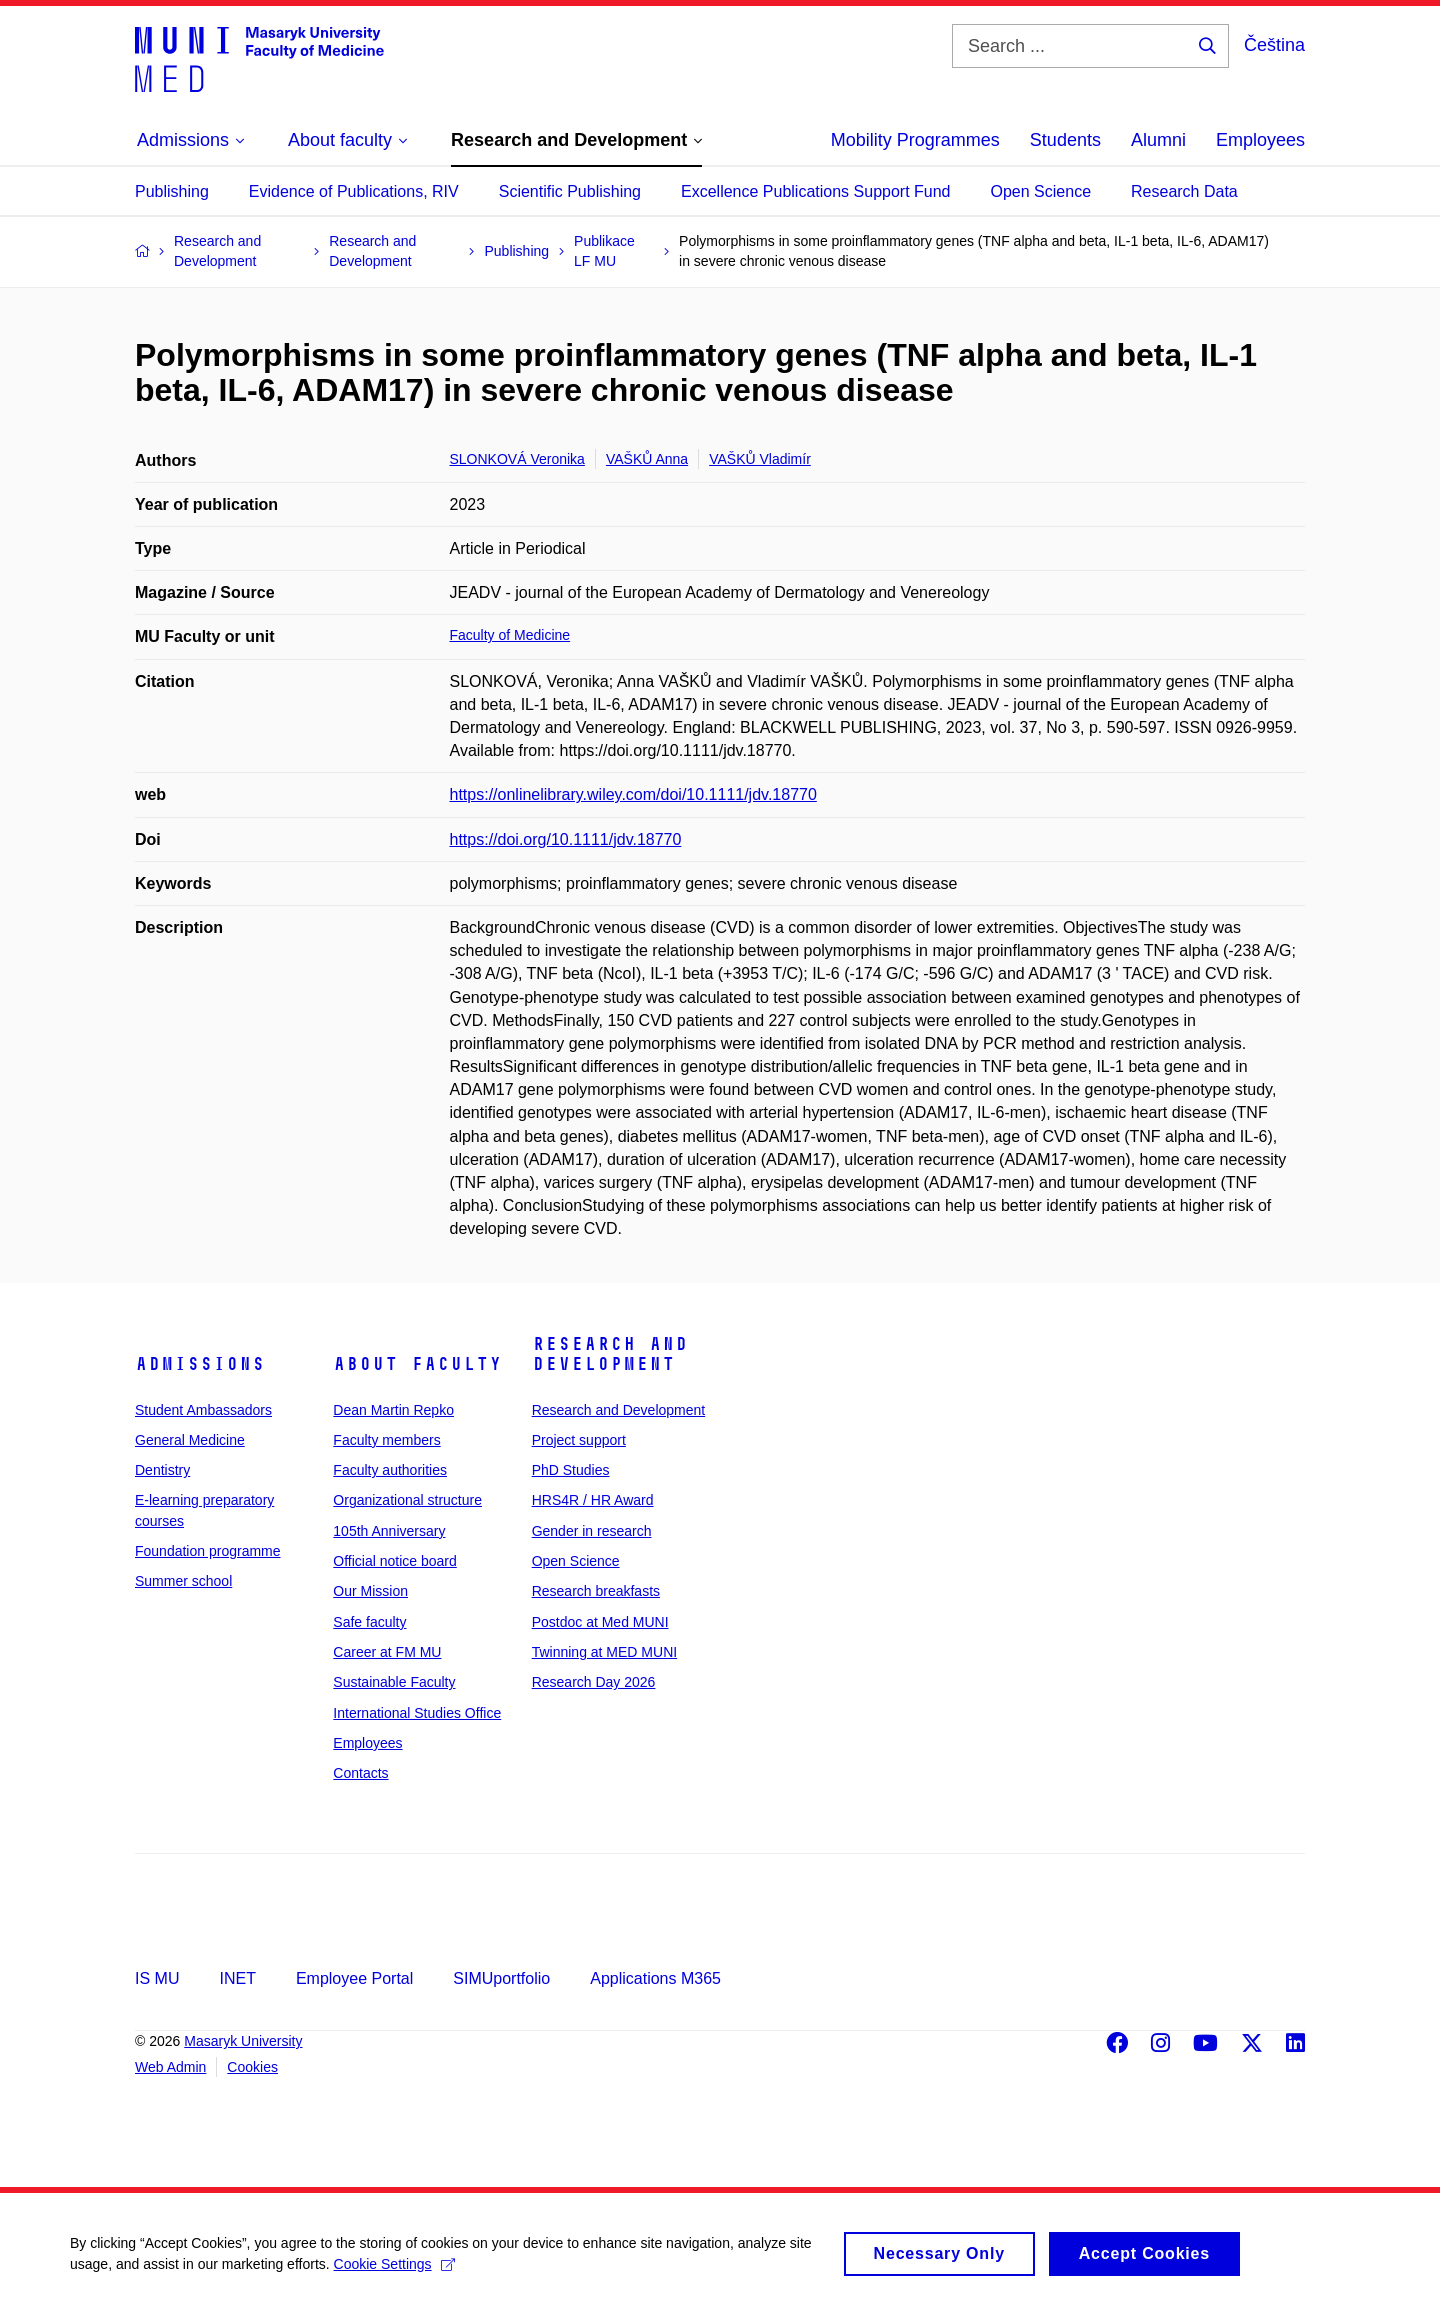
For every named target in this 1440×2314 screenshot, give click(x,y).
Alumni (1158, 140)
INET (237, 1978)
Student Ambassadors (203, 1410)
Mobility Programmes (915, 140)
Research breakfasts (596, 1591)
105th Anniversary (389, 1531)
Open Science (1041, 191)
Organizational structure (407, 1500)
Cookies (252, 2067)
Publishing (172, 191)
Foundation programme (208, 1551)
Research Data (1184, 191)
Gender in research (592, 1531)
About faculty (417, 1364)
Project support (579, 1440)
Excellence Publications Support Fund (816, 191)
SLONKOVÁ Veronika (517, 459)
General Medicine (190, 1440)
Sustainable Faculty (394, 1682)
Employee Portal (354, 1978)
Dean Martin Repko (393, 1410)
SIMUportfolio (501, 1978)
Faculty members (386, 1440)
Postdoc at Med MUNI (600, 1622)
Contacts (360, 1773)
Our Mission (370, 1591)
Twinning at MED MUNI (604, 1652)
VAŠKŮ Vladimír (760, 459)
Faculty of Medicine (510, 635)
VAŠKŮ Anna (647, 459)
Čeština (1274, 45)
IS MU (157, 1978)
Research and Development (610, 1354)
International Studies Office (417, 1713)
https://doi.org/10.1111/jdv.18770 (566, 839)
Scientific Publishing (570, 191)
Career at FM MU (387, 1652)
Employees (1260, 140)
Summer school (183, 1581)
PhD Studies (571, 1470)
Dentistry (162, 1470)
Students (1065, 140)
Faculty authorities (390, 1470)
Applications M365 (655, 1978)
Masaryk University (243, 2041)
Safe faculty (369, 1622)
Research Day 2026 (594, 1682)
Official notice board (394, 1561)
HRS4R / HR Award (593, 1500)
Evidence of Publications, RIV (354, 191)
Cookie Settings (394, 2271)
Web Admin (170, 2067)
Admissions (200, 1364)
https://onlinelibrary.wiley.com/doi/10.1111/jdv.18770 (633, 794)
